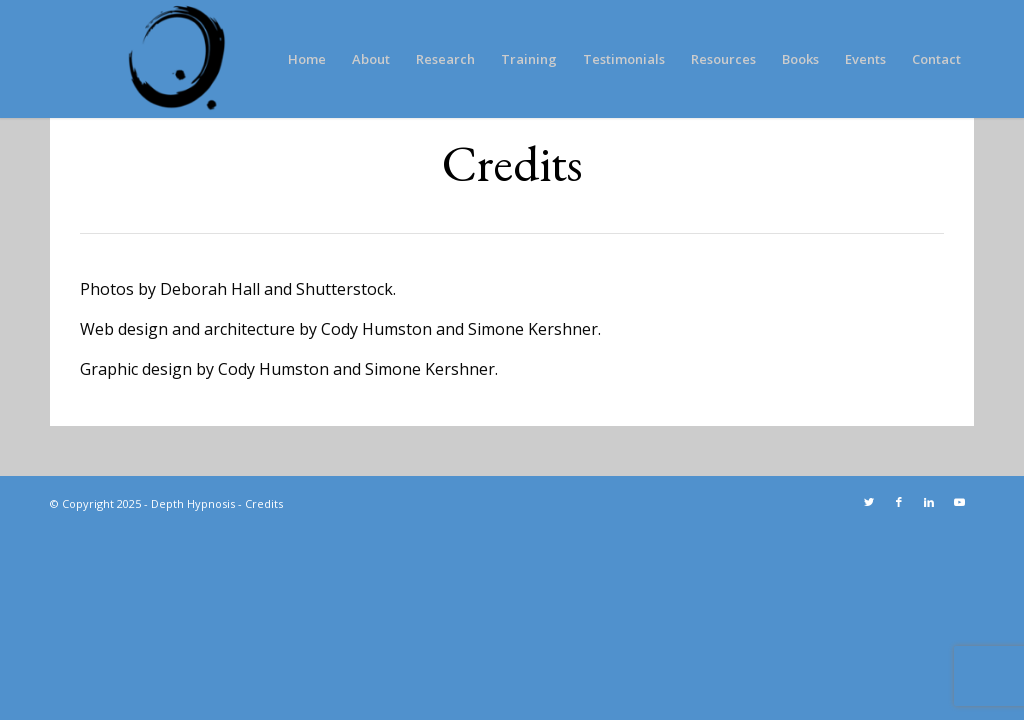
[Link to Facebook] (899, 502)
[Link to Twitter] (869, 502)
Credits (264, 503)
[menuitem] (307, 59)
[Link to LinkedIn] (929, 502)
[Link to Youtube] (959, 502)
